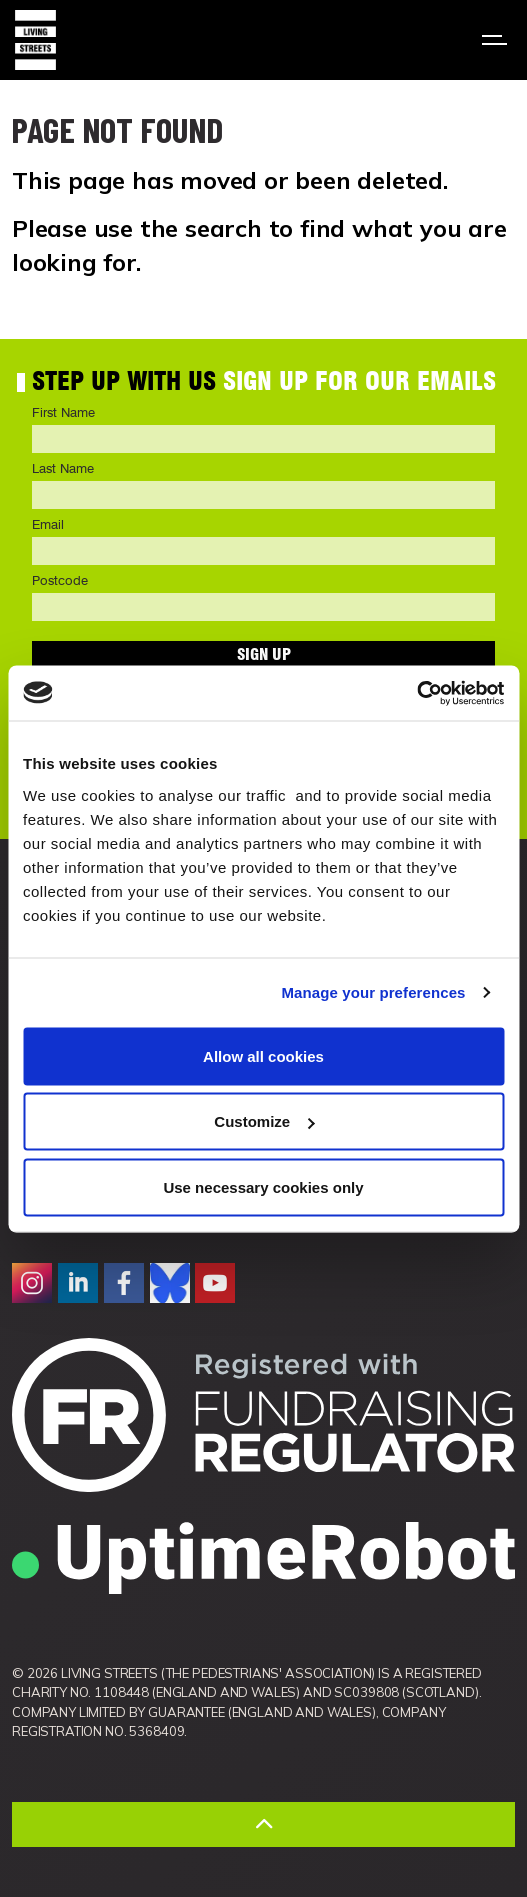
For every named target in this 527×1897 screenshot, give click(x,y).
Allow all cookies (263, 1055)
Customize (264, 1121)
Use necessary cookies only (263, 1186)
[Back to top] (263, 1824)
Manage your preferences (374, 992)
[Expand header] (497, 40)
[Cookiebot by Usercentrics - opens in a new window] (416, 693)
